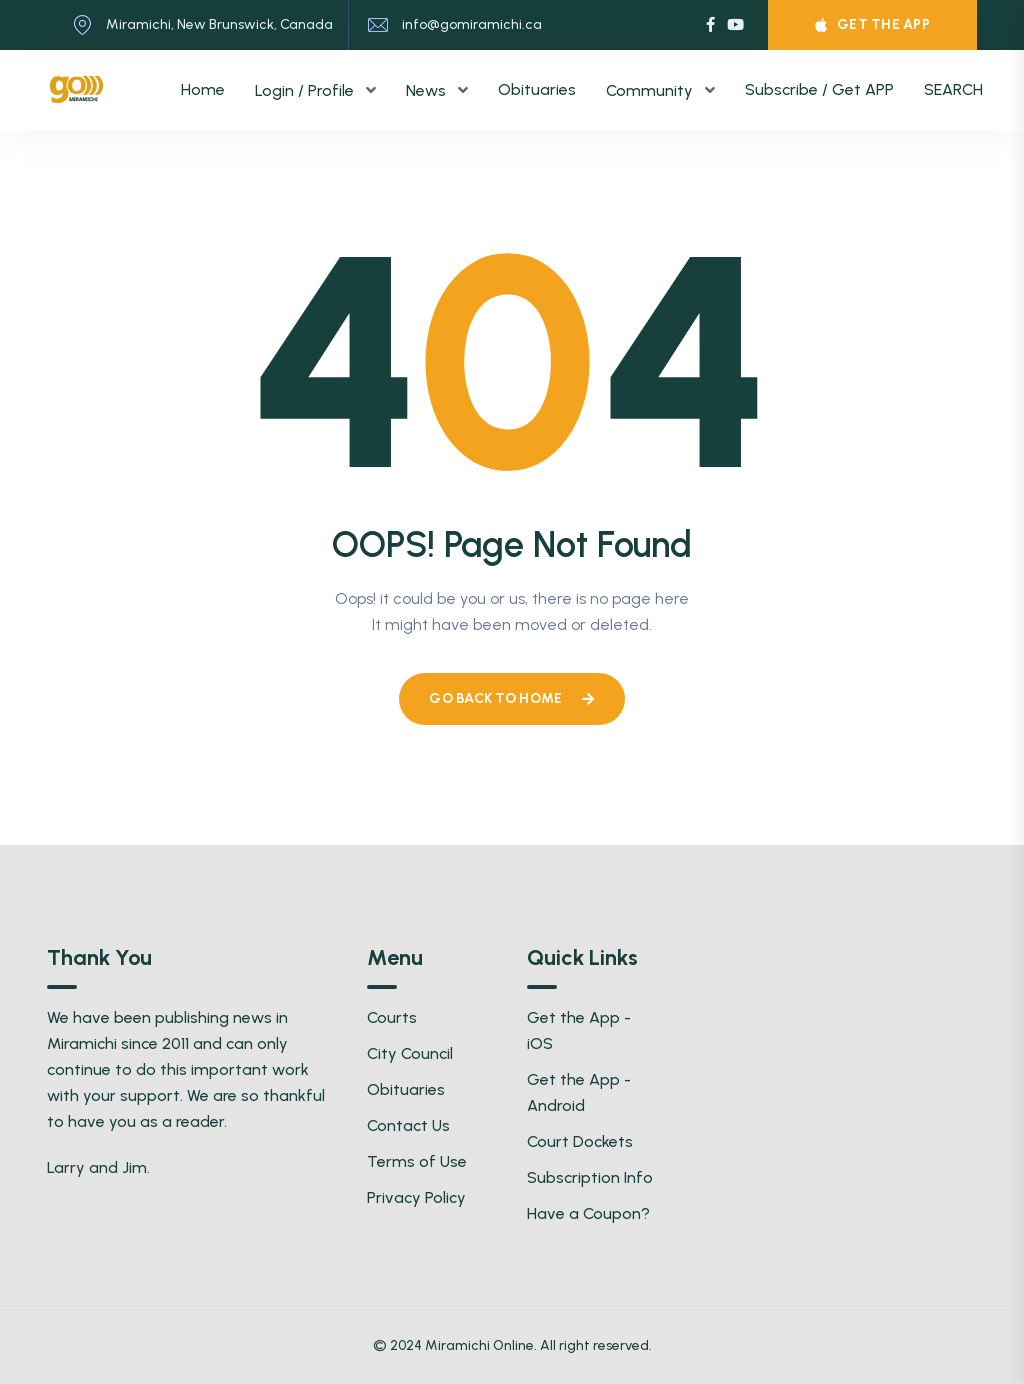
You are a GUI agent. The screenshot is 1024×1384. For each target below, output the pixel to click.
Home (203, 89)
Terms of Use (417, 1161)
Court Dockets (580, 1141)
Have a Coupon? (588, 1213)
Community (651, 90)
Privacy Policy (416, 1197)
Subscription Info (590, 1177)
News (428, 90)
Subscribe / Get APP (819, 89)
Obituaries (537, 89)
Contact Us (408, 1125)
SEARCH (953, 89)
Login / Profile (306, 90)
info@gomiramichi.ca (472, 24)
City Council (410, 1053)
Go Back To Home (511, 698)
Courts (392, 1017)
